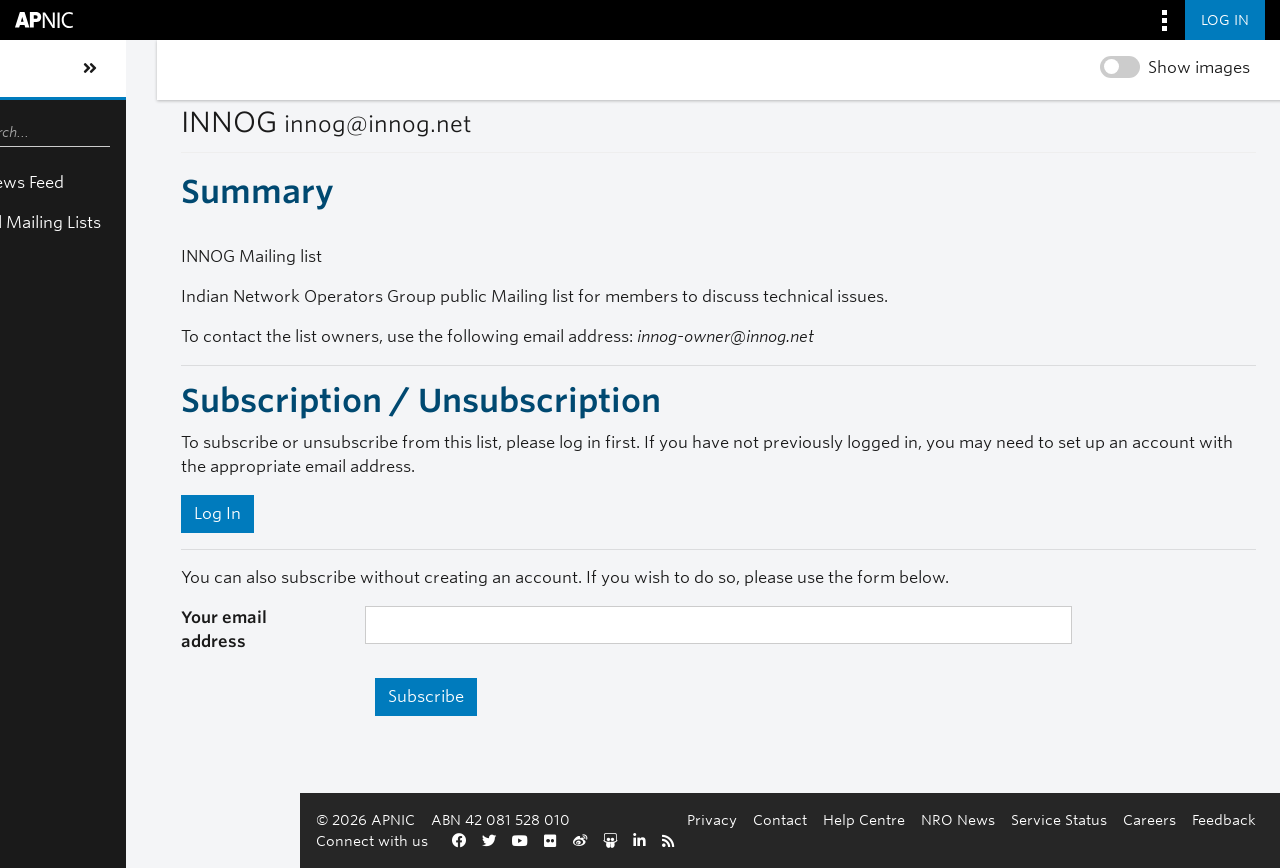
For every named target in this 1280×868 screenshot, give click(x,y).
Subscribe (345, 678)
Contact (780, 819)
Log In (120, 513)
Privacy (712, 819)
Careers (1149, 819)
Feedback (1224, 819)
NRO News (958, 819)
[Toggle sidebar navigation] (36, 69)
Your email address (161, 617)
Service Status (1059, 819)
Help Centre (864, 819)
